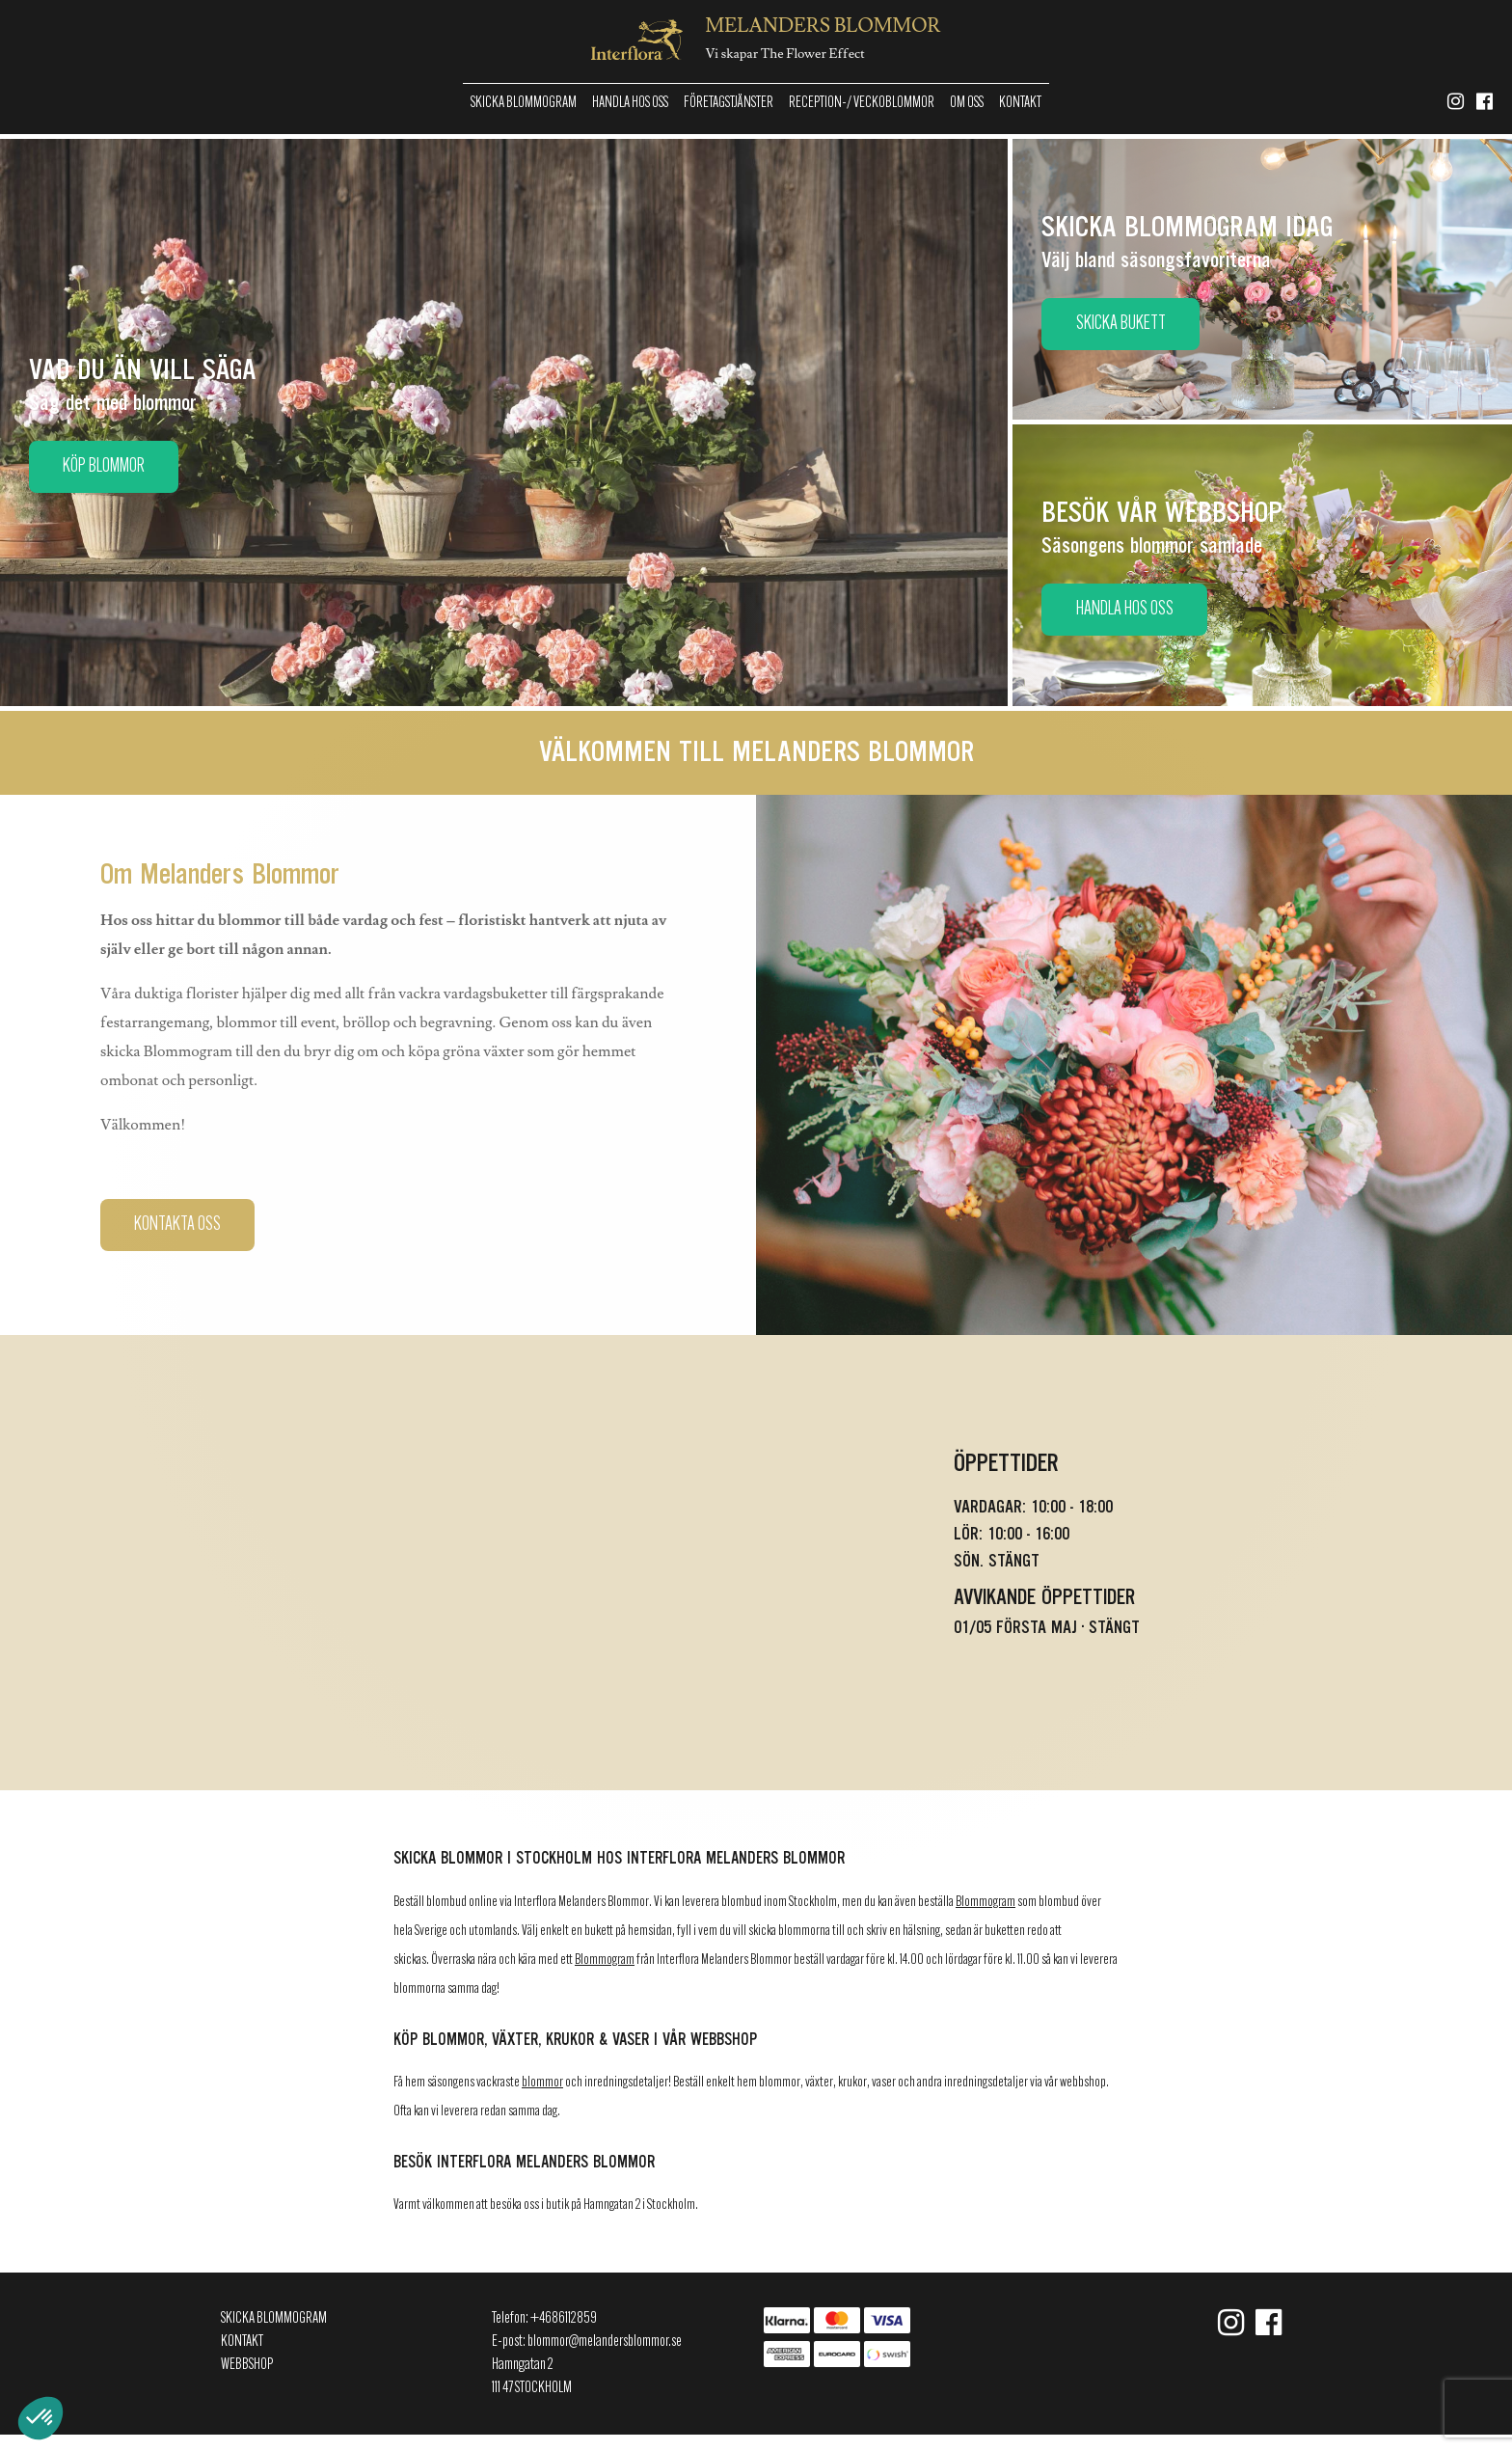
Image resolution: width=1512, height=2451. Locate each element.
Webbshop (247, 2365)
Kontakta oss (177, 1225)
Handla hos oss (630, 103)
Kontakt (1020, 103)
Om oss (967, 103)
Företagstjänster (728, 103)
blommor (542, 2083)
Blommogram (985, 1902)
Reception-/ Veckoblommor (861, 103)
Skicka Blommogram (524, 103)
